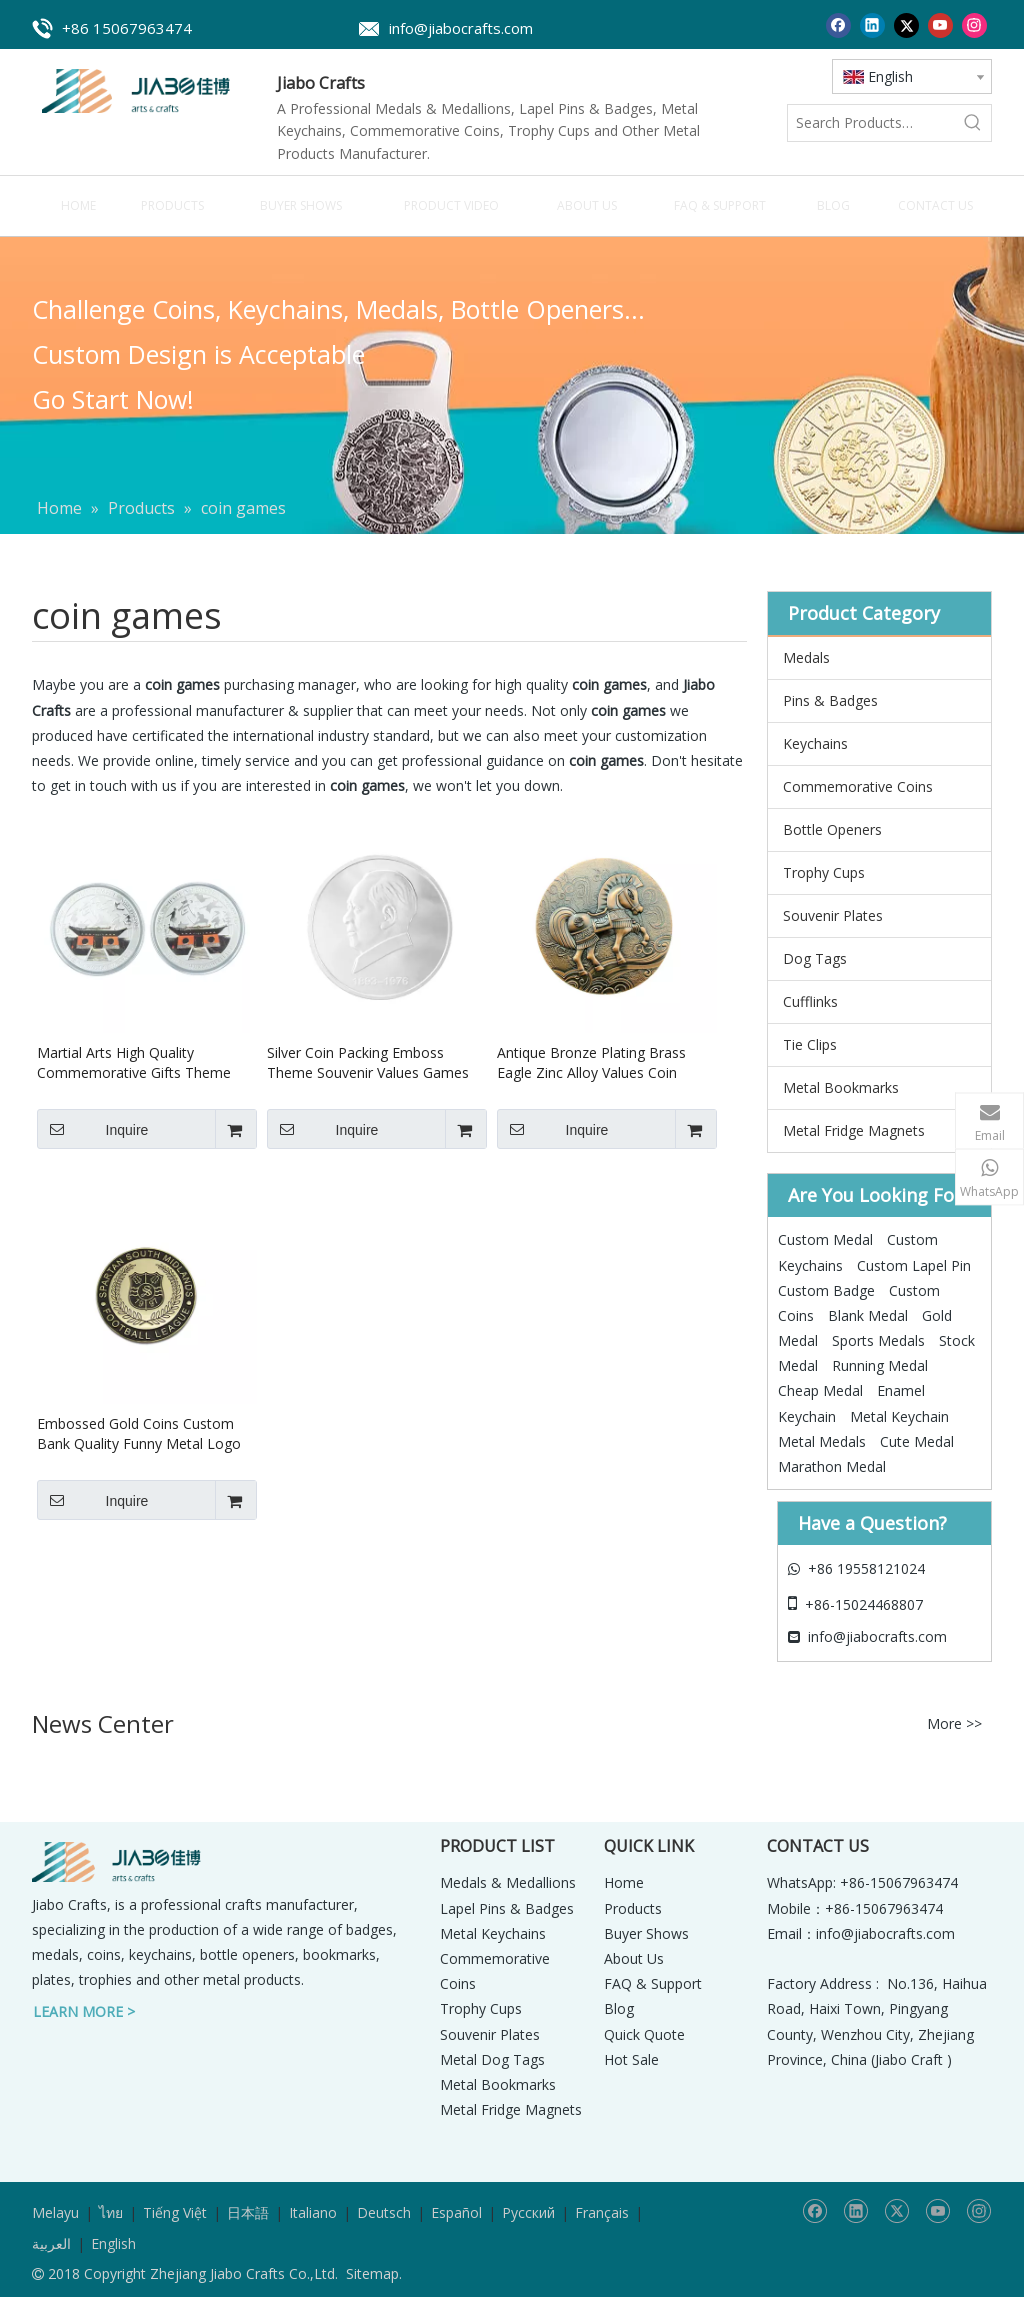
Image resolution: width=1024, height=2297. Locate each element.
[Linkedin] (872, 24)
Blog (619, 2008)
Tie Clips (810, 1044)
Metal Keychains (493, 1933)
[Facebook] (838, 24)
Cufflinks (810, 1001)
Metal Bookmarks (841, 1087)
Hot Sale (631, 2059)
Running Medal (880, 1365)
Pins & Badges (830, 700)
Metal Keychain (899, 1416)
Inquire (92, 1129)
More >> (954, 1724)
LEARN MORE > (84, 2011)
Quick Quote (644, 2034)
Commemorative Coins (858, 786)
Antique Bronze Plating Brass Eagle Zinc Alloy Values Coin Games (591, 1063)
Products (633, 1908)
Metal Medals (822, 1441)
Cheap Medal (820, 1390)
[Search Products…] (871, 123)
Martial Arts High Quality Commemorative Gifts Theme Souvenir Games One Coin (134, 1063)
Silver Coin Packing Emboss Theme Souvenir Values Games (368, 1062)
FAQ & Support (653, 1983)
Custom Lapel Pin (914, 1265)
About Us (634, 1958)
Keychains (815, 743)
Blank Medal (868, 1315)
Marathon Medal (832, 1466)
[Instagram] (974, 24)
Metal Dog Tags (492, 2059)
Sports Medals (878, 1340)
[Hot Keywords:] (973, 123)
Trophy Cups (824, 872)
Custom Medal (825, 1239)
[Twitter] (906, 24)
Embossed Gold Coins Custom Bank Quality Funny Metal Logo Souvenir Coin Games (139, 1434)
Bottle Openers (832, 829)
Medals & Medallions (508, 1882)
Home (624, 1882)
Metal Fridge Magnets (854, 1130)
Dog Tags (815, 958)
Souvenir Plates (833, 915)
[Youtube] (940, 24)
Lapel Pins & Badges (507, 1908)
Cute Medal (917, 1441)
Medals (806, 657)
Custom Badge (826, 1290)
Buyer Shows (646, 1933)
